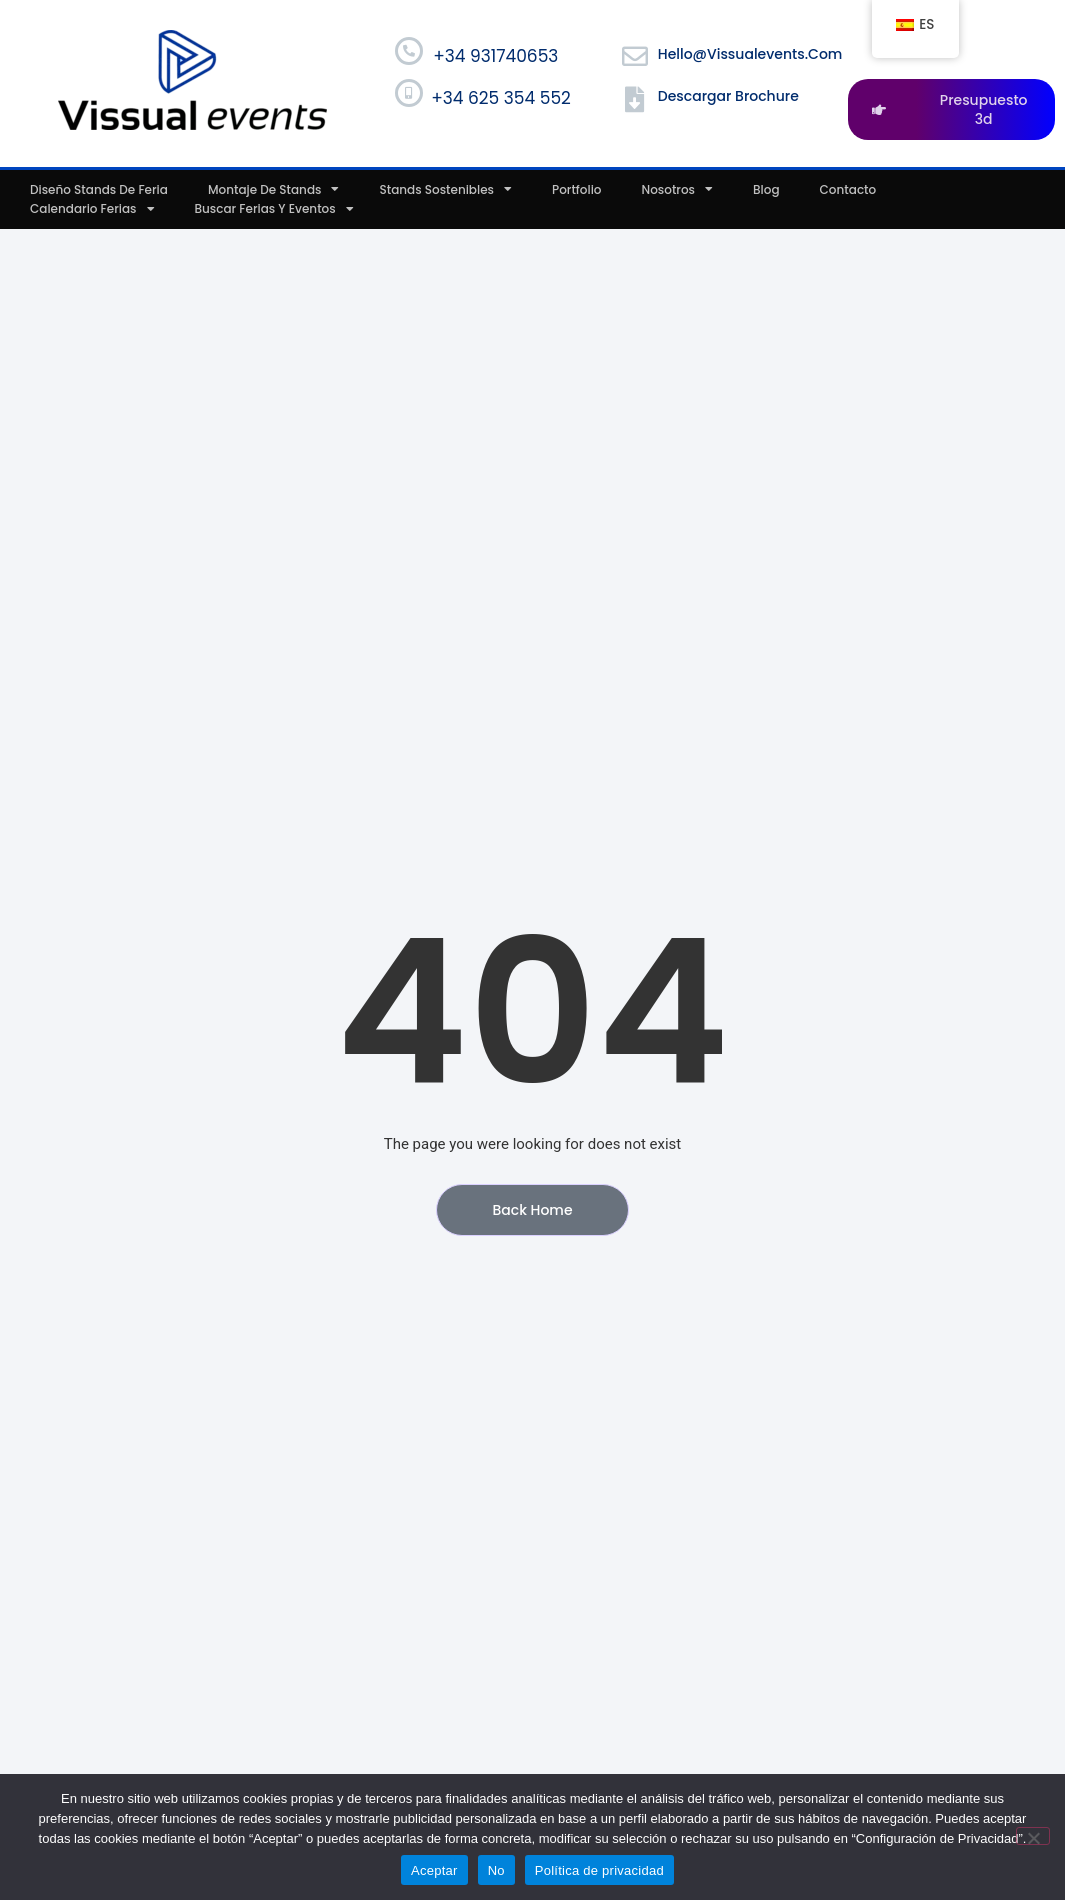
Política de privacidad (599, 1870)
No (496, 1870)
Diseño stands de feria (99, 189)
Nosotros (678, 190)
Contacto (848, 189)
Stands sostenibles (445, 190)
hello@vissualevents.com (750, 54)
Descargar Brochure (728, 96)
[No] (1033, 1836)
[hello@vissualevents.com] (635, 56)
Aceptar (434, 1870)
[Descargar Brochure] (635, 99)
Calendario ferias (92, 209)
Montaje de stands (274, 190)
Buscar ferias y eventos (274, 209)
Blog (766, 189)
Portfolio (577, 189)
